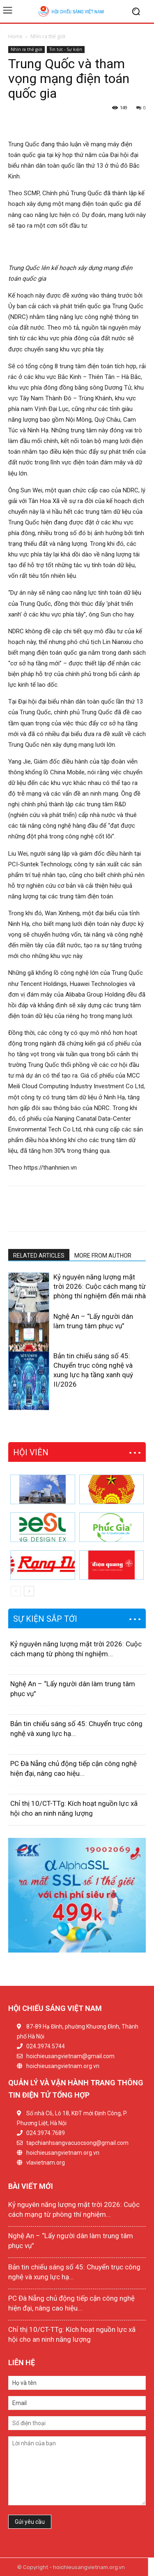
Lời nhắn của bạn (77, 2470)
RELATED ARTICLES (38, 1255)
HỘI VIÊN (30, 1452)
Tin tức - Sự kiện (65, 49)
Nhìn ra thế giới (47, 36)
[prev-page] (13, 1405)
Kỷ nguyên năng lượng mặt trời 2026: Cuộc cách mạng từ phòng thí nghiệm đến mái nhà (99, 1286)
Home (15, 36)
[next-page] (26, 1405)
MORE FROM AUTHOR (102, 1255)
